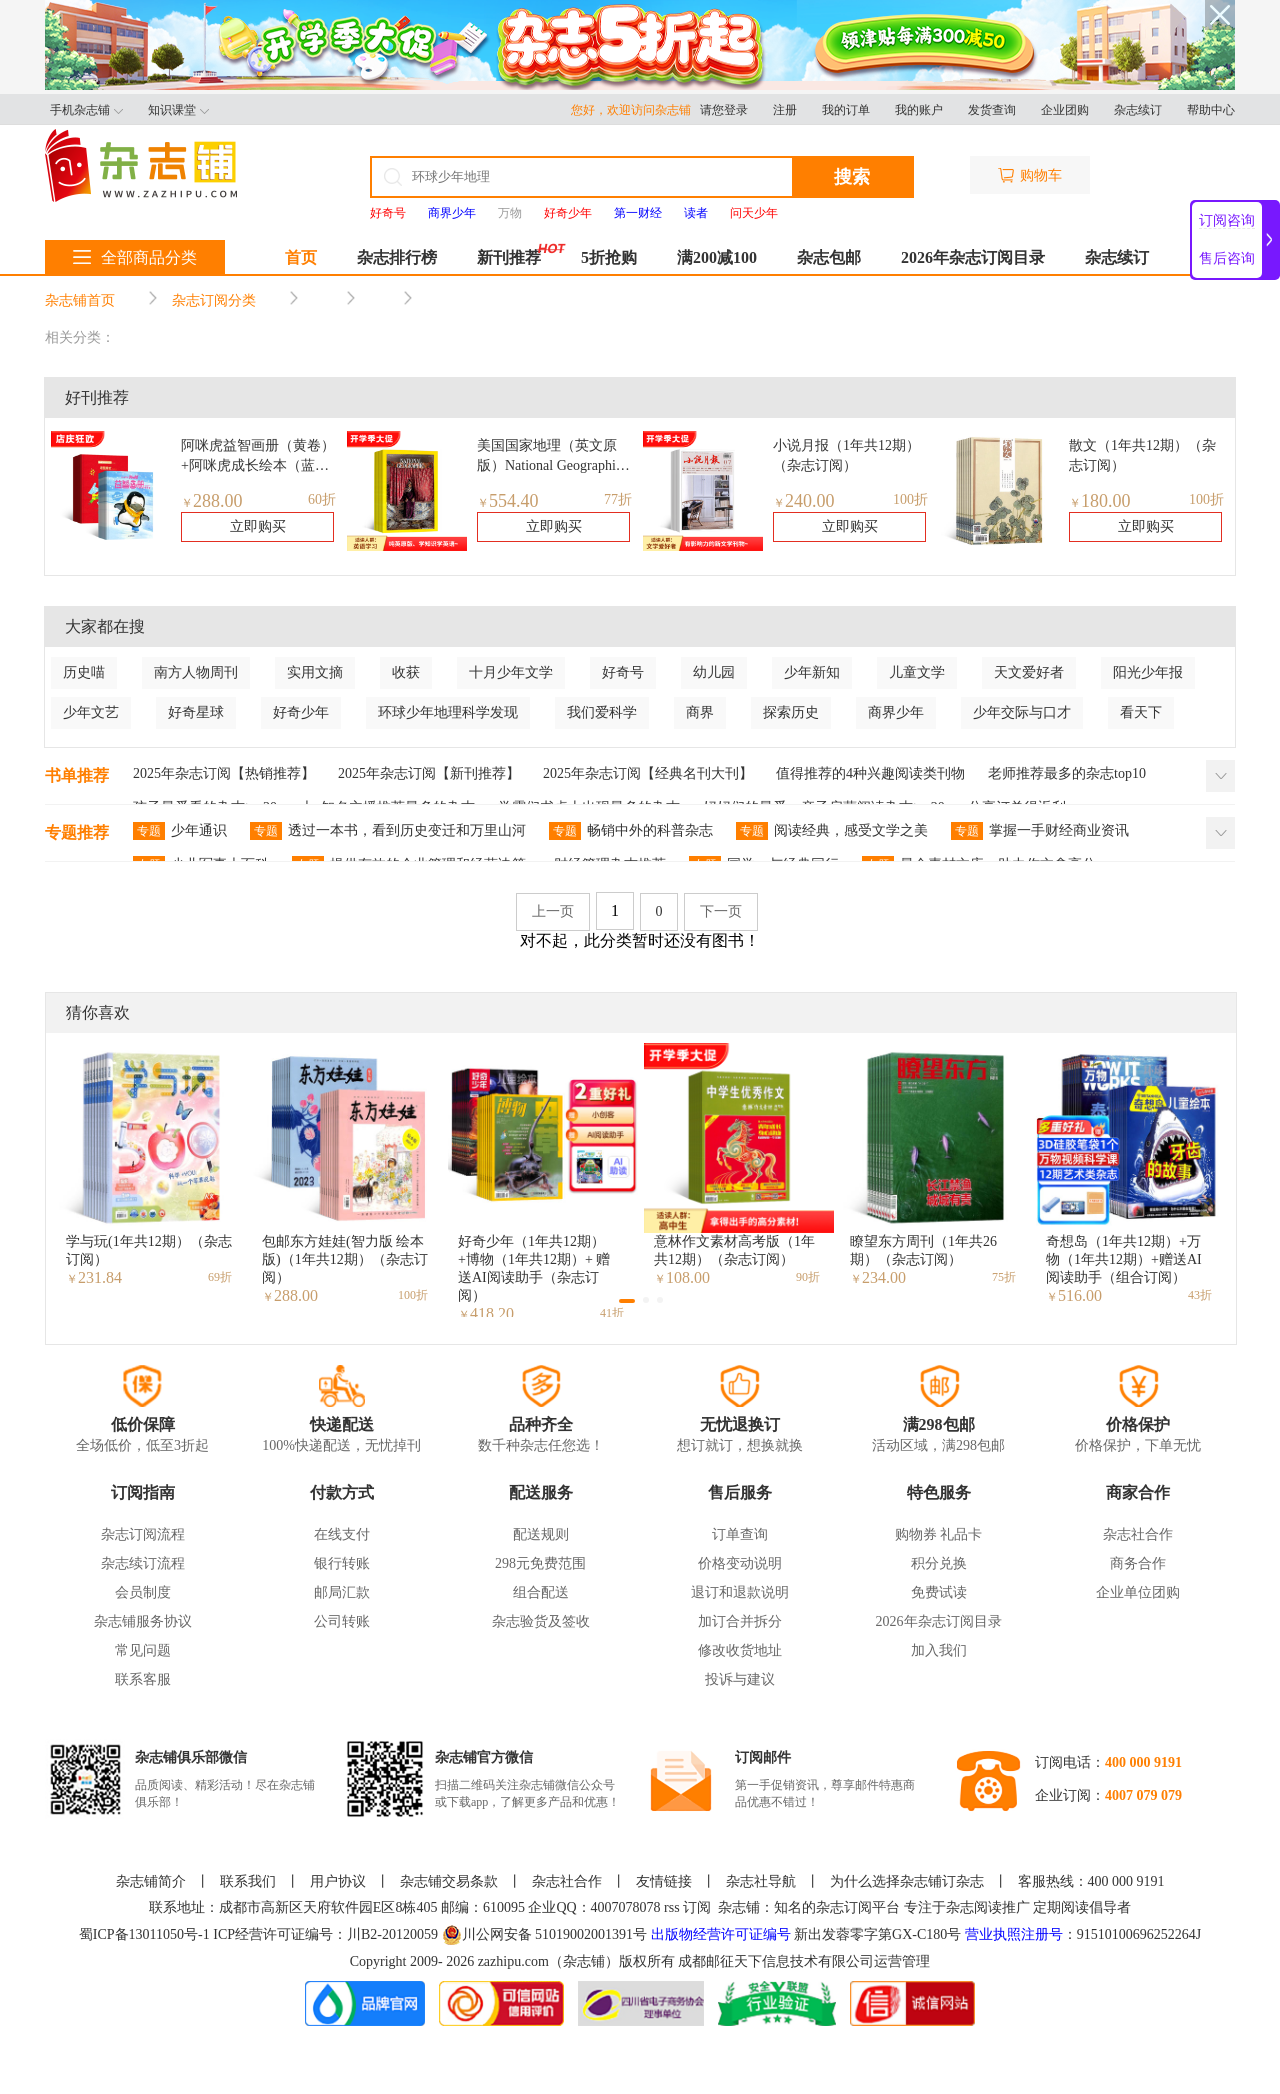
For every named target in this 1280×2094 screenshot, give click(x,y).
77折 (618, 499)
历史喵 (84, 672)
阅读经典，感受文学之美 (832, 831)
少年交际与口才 (1022, 712)
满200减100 (717, 257)
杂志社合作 (1138, 1534)
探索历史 (791, 712)
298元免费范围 (540, 1563)
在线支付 (342, 1534)
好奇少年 (301, 712)
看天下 (1141, 712)
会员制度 (143, 1592)
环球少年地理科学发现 (448, 712)
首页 (301, 257)
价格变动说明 (740, 1563)
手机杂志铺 (86, 110)
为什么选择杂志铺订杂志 (907, 1881)
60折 (322, 499)
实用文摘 (315, 672)
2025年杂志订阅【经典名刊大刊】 (648, 773)
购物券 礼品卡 (939, 1534)
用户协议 (338, 1881)
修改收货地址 (740, 1650)
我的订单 (846, 110)
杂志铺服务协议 (143, 1621)
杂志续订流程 (143, 1563)
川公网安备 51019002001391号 (545, 1935)
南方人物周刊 (196, 672)
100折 (910, 499)
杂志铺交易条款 (449, 1881)
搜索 (852, 177)
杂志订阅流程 (143, 1534)
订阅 (697, 1907)
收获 (406, 672)
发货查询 (992, 110)
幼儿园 (714, 672)
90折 (808, 1277)
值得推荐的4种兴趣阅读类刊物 (870, 773)
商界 (700, 712)
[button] (627, 1301)
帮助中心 (1211, 110)
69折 (220, 1277)
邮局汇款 (342, 1592)
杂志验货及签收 (541, 1621)
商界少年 (896, 712)
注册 (785, 110)
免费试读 (939, 1592)
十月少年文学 (511, 672)
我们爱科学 (602, 712)
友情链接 (664, 1881)
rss (672, 1907)
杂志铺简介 (151, 1881)
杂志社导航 (761, 1881)
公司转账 (342, 1621)
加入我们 (939, 1650)
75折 (1004, 1277)
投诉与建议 (740, 1679)
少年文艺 (91, 712)
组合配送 (541, 1592)
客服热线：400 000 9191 (1091, 1881)
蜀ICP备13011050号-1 (146, 1934)
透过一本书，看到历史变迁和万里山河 (388, 831)
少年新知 (812, 672)
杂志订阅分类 (214, 300)
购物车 (1030, 175)
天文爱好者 (1029, 672)
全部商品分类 (135, 257)
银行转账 (342, 1563)
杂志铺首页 (80, 300)
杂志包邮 (829, 257)
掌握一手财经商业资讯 (1040, 831)
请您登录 (724, 110)
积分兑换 (939, 1563)
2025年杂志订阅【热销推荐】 (224, 773)
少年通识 (180, 831)
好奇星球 (196, 712)
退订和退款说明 (740, 1592)
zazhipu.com (513, 1961)
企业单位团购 (1138, 1592)
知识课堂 (178, 110)
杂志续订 (1138, 110)
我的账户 (919, 110)
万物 (510, 213)
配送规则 (541, 1534)
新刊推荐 (509, 257)
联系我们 (248, 1881)
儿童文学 (917, 672)
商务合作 (1138, 1563)
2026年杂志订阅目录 (973, 257)
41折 (612, 1313)
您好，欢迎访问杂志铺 (635, 110)
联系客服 (143, 1679)
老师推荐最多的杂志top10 (1067, 773)
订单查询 (740, 1534)
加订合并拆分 (740, 1621)
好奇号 (623, 672)
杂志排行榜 (397, 257)
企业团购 (1065, 110)
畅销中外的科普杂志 (631, 831)
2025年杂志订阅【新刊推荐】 (429, 773)
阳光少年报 (1148, 672)
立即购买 (258, 526)
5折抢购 (609, 257)
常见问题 (143, 1650)
